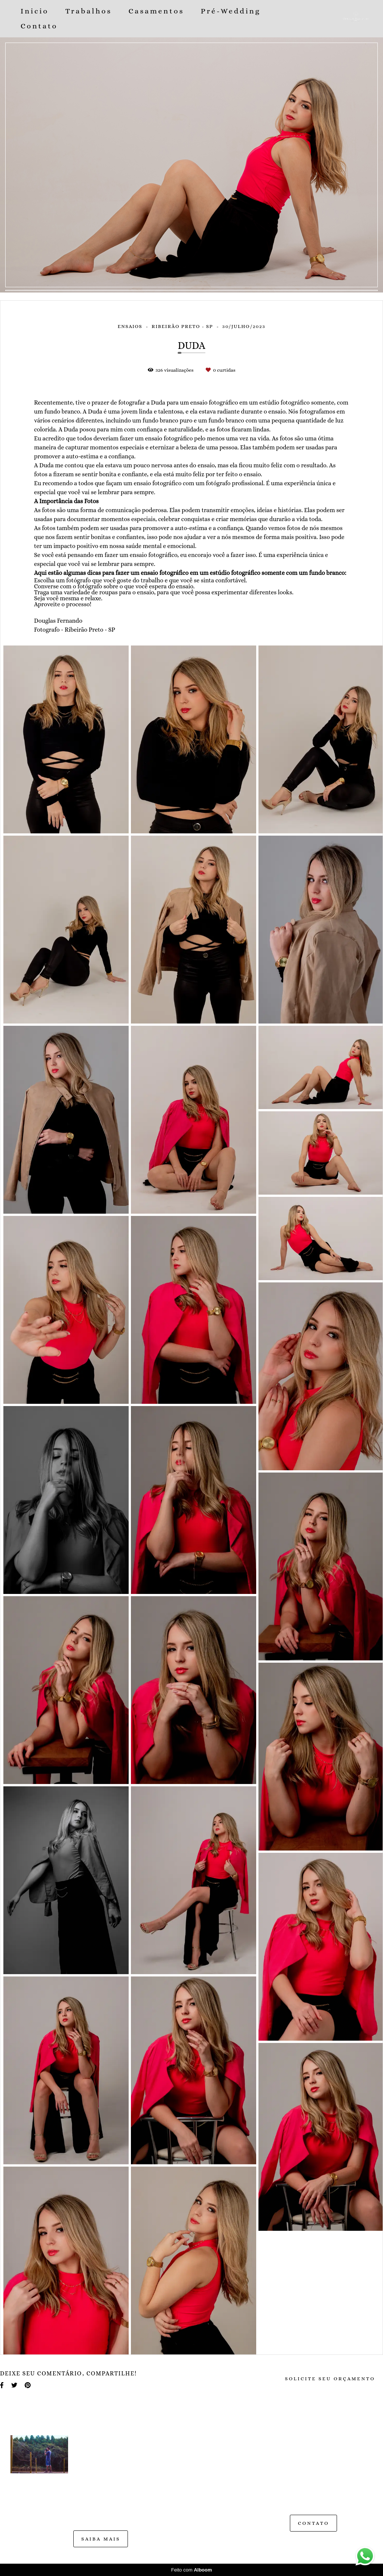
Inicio (35, 11)
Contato (39, 26)
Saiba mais (100, 2539)
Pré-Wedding (231, 11)
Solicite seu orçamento (330, 2378)
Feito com (191, 2570)
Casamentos (156, 11)
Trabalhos (88, 11)
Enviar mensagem (321, 2448)
